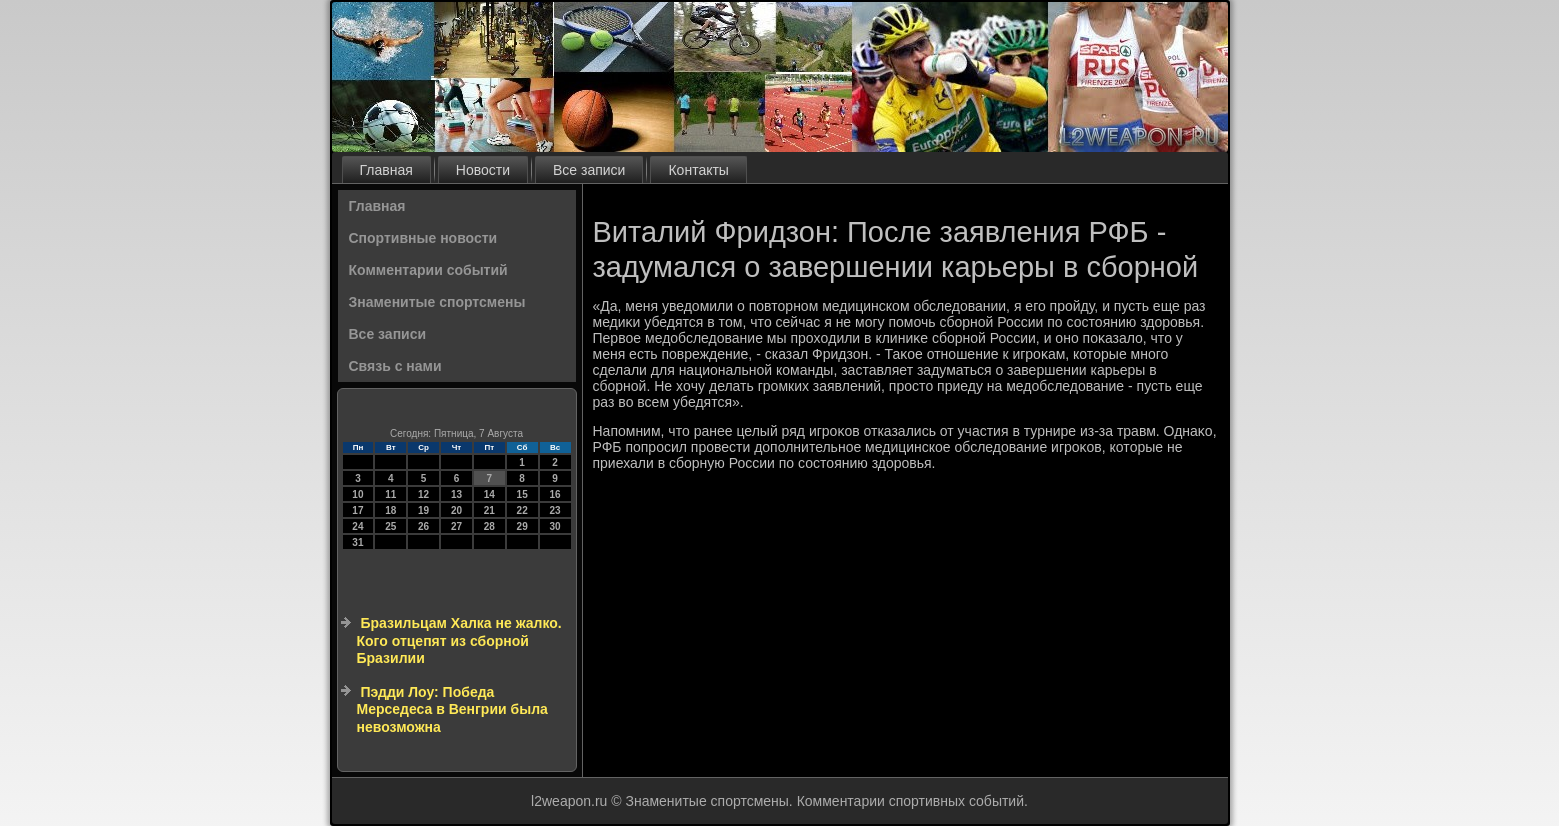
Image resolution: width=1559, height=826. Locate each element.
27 (456, 526)
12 (423, 494)
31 (357, 542)
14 (489, 494)
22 (522, 510)
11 (390, 494)
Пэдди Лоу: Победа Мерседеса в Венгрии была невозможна (452, 709)
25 (390, 526)
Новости (483, 170)
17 (357, 510)
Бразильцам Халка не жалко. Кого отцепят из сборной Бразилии (459, 640)
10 (357, 494)
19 (423, 510)
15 (522, 494)
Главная (386, 170)
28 (489, 526)
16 (554, 494)
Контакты (698, 170)
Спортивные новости (423, 238)
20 (456, 510)
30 (554, 526)
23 (554, 510)
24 (357, 526)
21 (489, 510)
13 (456, 494)
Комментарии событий (428, 270)
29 (522, 526)
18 (390, 510)
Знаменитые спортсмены (437, 302)
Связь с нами (395, 366)
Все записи (589, 170)
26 (423, 526)
